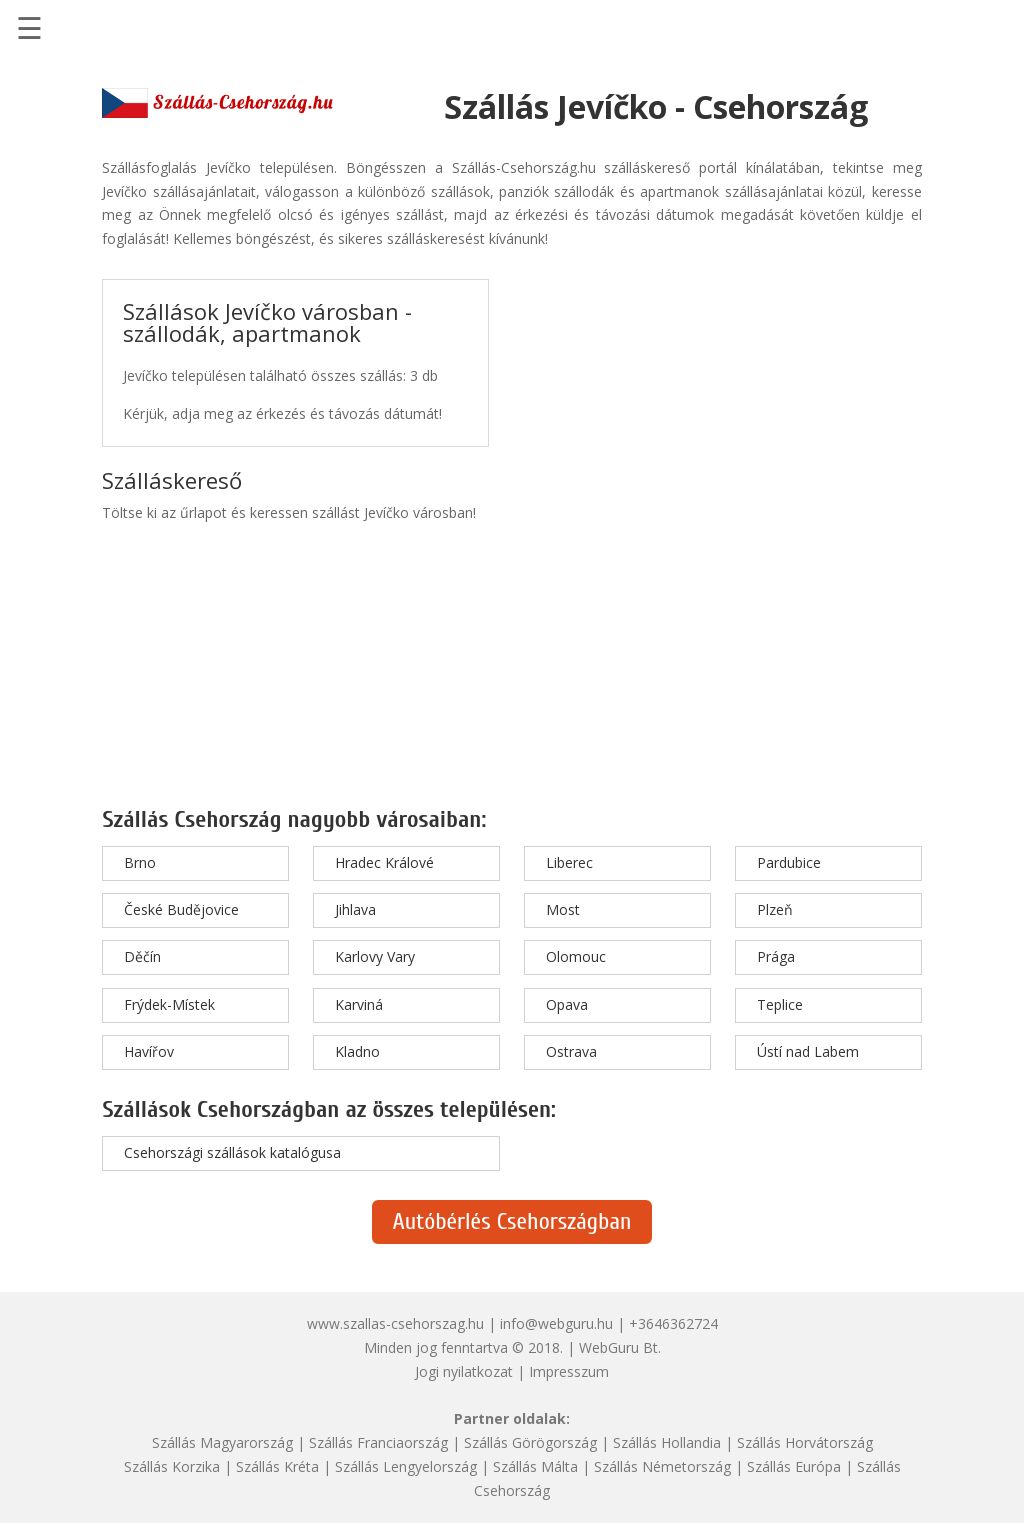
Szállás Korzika (172, 1466)
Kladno (357, 1051)
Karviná (359, 1004)
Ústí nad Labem (808, 1051)
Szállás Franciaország (378, 1442)
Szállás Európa (794, 1466)
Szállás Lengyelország (406, 1466)
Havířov (149, 1051)
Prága (776, 956)
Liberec (569, 862)
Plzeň (775, 909)
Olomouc (576, 956)
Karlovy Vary (375, 956)
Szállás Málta (535, 1466)
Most (563, 909)
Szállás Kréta (277, 1466)
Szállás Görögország (530, 1442)
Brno (140, 862)
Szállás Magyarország (222, 1442)
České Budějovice (181, 909)
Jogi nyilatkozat (464, 1371)
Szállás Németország (662, 1466)
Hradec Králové (384, 862)
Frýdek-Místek (169, 1004)
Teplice (780, 1004)
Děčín (142, 956)
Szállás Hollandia (667, 1442)
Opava (567, 1004)
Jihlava (355, 909)
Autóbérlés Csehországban (511, 1221)
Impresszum (569, 1371)
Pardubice (789, 862)
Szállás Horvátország (805, 1442)
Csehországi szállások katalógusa (232, 1152)
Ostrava (571, 1051)
